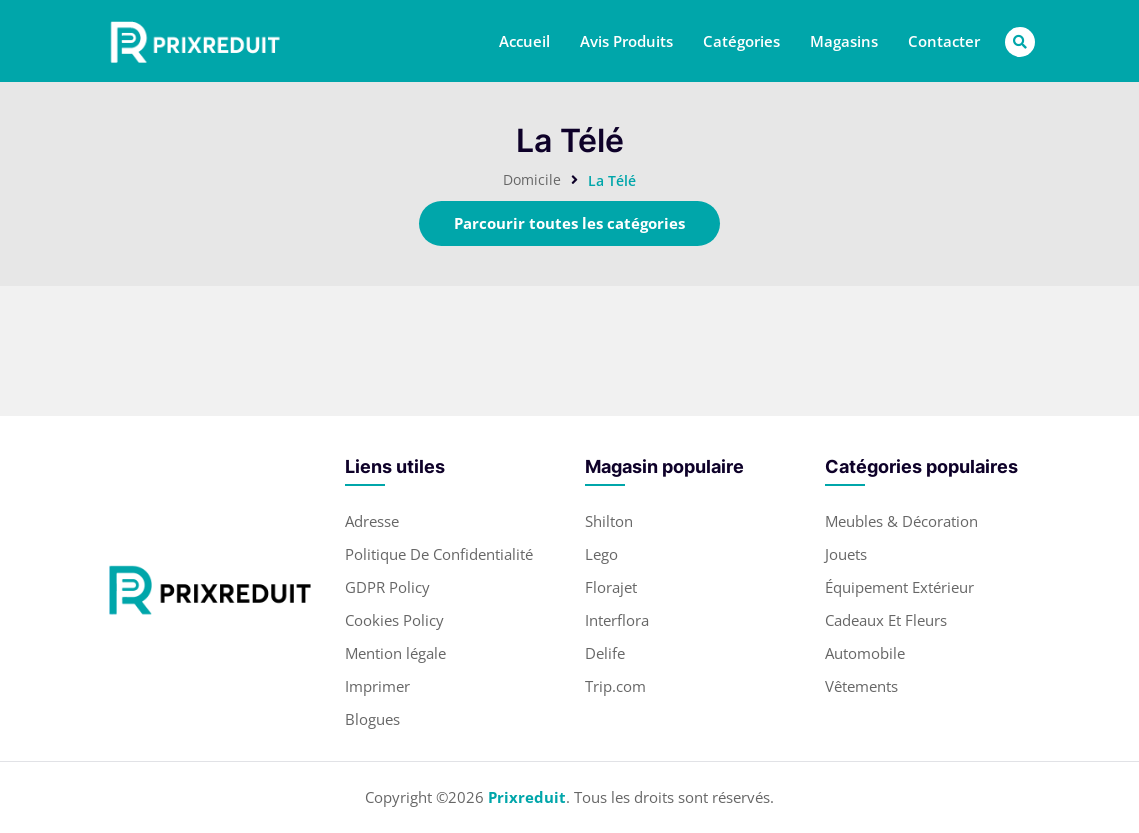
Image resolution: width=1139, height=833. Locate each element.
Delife (605, 653)
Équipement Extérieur (899, 587)
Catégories (741, 41)
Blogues (372, 719)
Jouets (846, 554)
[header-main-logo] (195, 41)
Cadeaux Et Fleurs (886, 620)
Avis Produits (626, 41)
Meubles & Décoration (901, 521)
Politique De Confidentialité (439, 554)
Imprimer (377, 686)
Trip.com (615, 686)
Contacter (944, 41)
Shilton (609, 521)
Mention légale (395, 653)
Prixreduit (527, 797)
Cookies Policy (394, 620)
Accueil (524, 41)
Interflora (617, 620)
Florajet (611, 587)
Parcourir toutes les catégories (569, 223)
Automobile (865, 653)
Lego (601, 554)
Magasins (844, 41)
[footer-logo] (210, 589)
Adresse (372, 521)
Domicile (532, 179)
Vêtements (861, 686)
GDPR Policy (387, 587)
